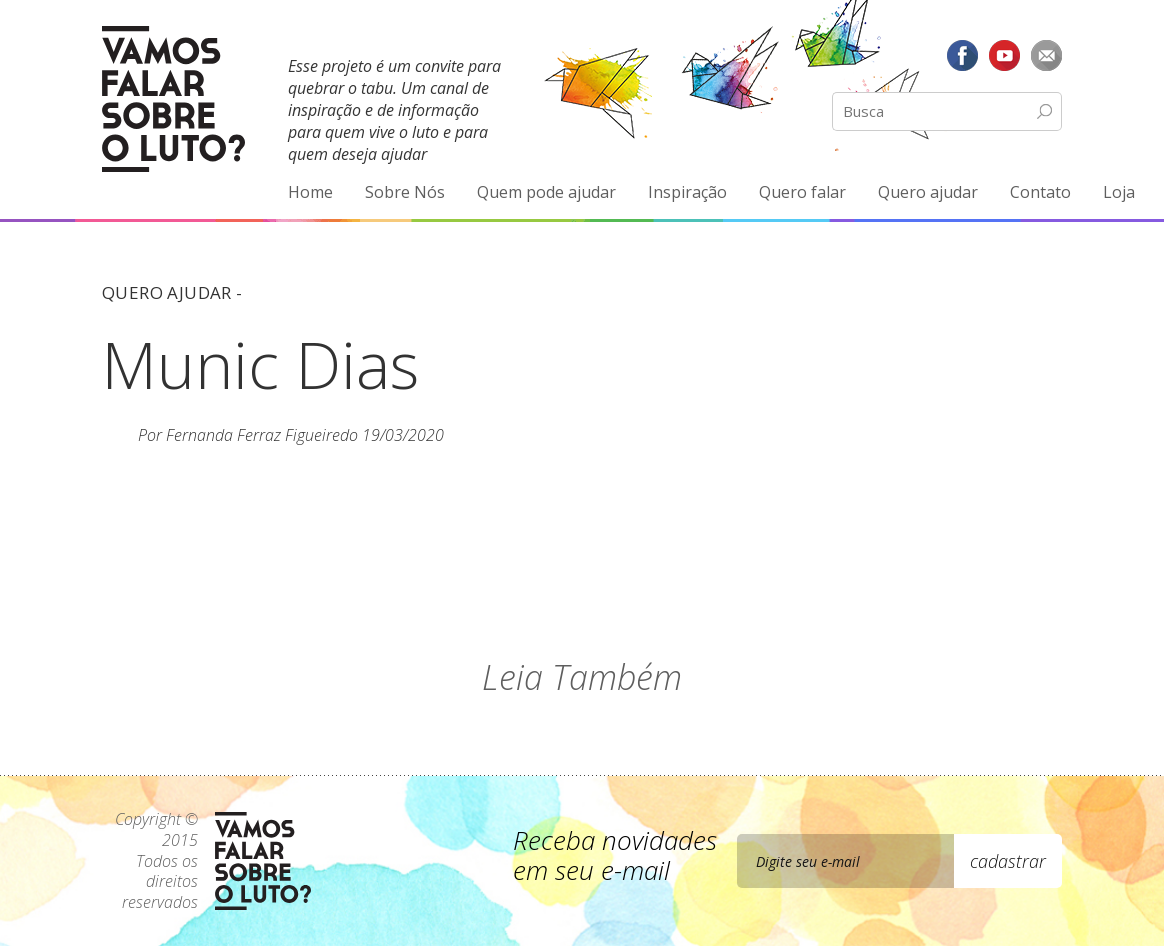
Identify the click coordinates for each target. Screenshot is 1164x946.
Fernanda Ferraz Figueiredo (262, 435)
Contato (1040, 192)
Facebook (963, 55)
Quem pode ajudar (546, 192)
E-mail (1046, 55)
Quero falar (802, 192)
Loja (1119, 192)
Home (310, 192)
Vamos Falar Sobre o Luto (173, 99)
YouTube (1004, 55)
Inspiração (687, 192)
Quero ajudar (928, 192)
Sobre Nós (405, 192)
